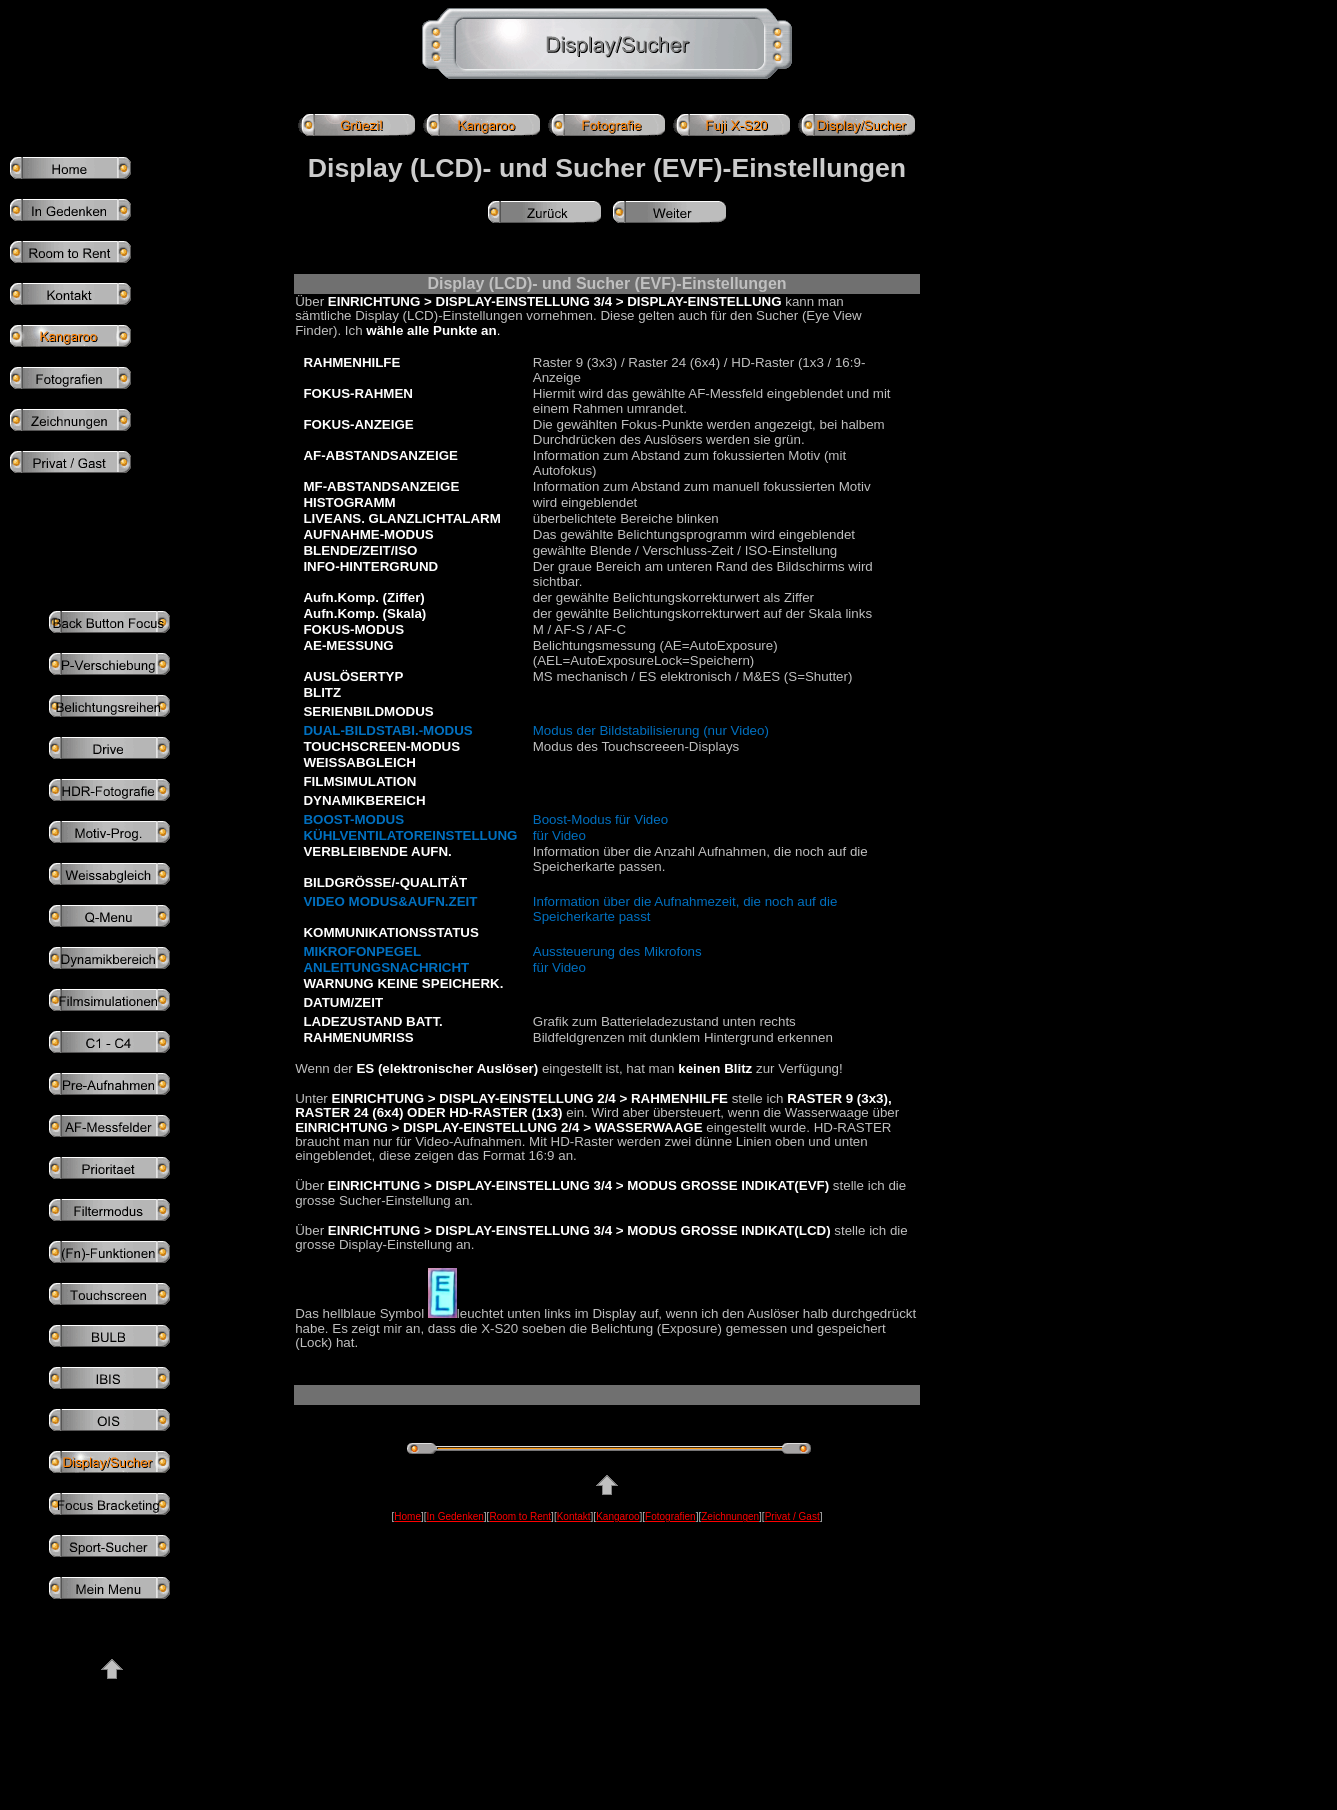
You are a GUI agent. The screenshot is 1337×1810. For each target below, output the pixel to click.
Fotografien (670, 1516)
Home (407, 1516)
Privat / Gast (792, 1516)
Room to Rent (520, 1516)
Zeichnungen (730, 1516)
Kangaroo (617, 1516)
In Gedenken (455, 1516)
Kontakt (574, 1516)
